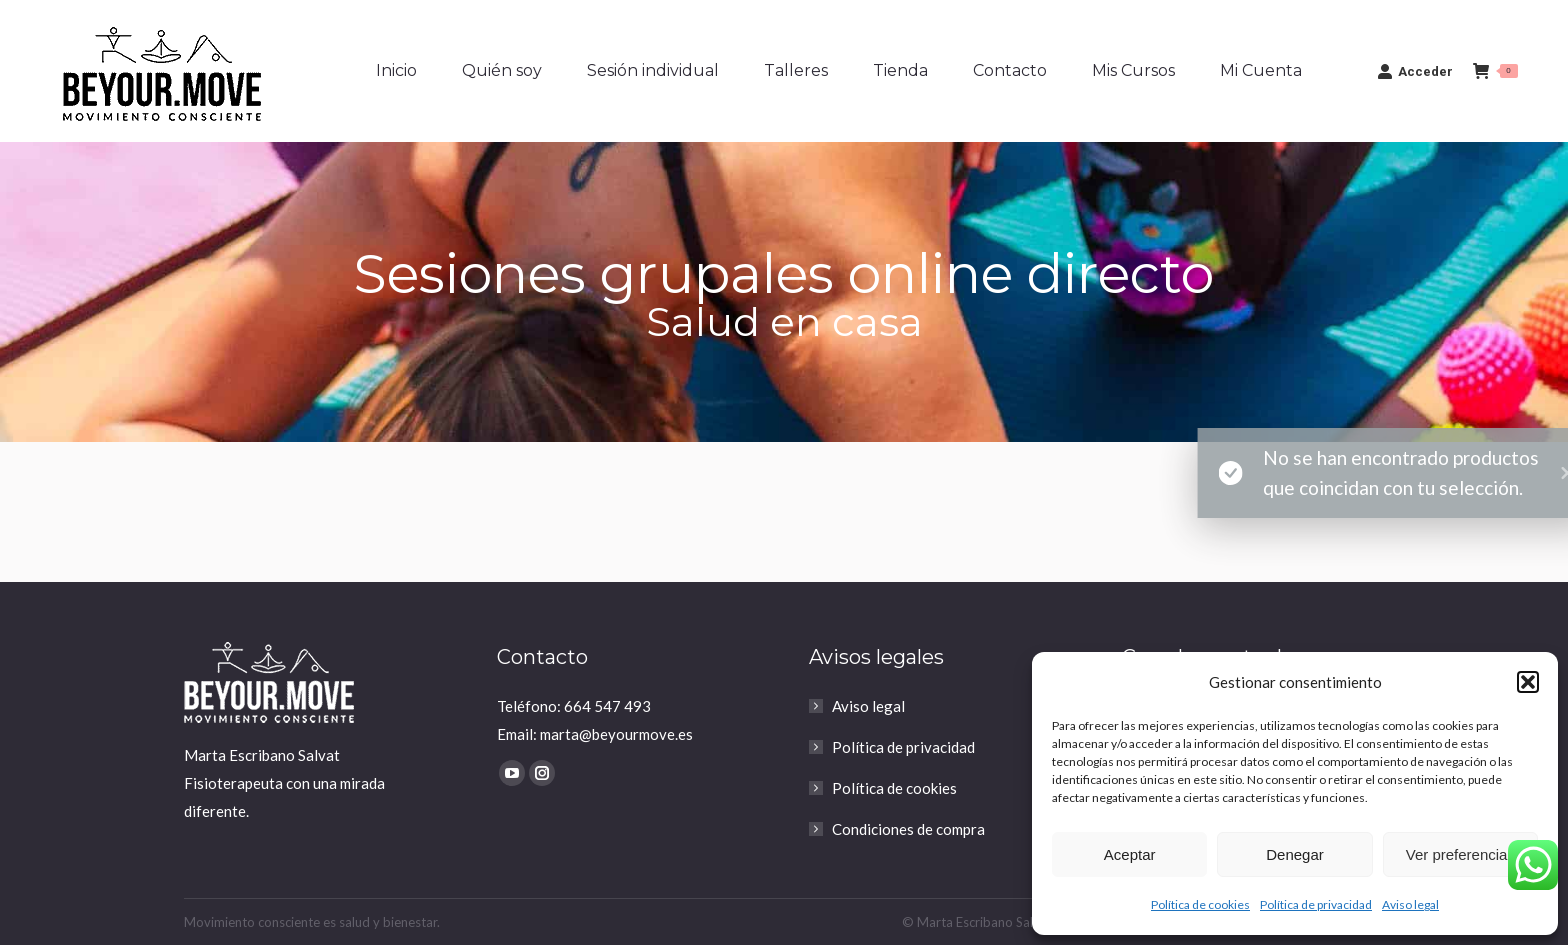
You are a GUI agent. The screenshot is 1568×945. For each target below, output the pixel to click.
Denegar (1295, 854)
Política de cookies (1200, 904)
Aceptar (1130, 854)
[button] (1528, 682)
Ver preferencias (1460, 854)
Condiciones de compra (908, 829)
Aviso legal (1410, 904)
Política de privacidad (1316, 904)
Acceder (1415, 71)
